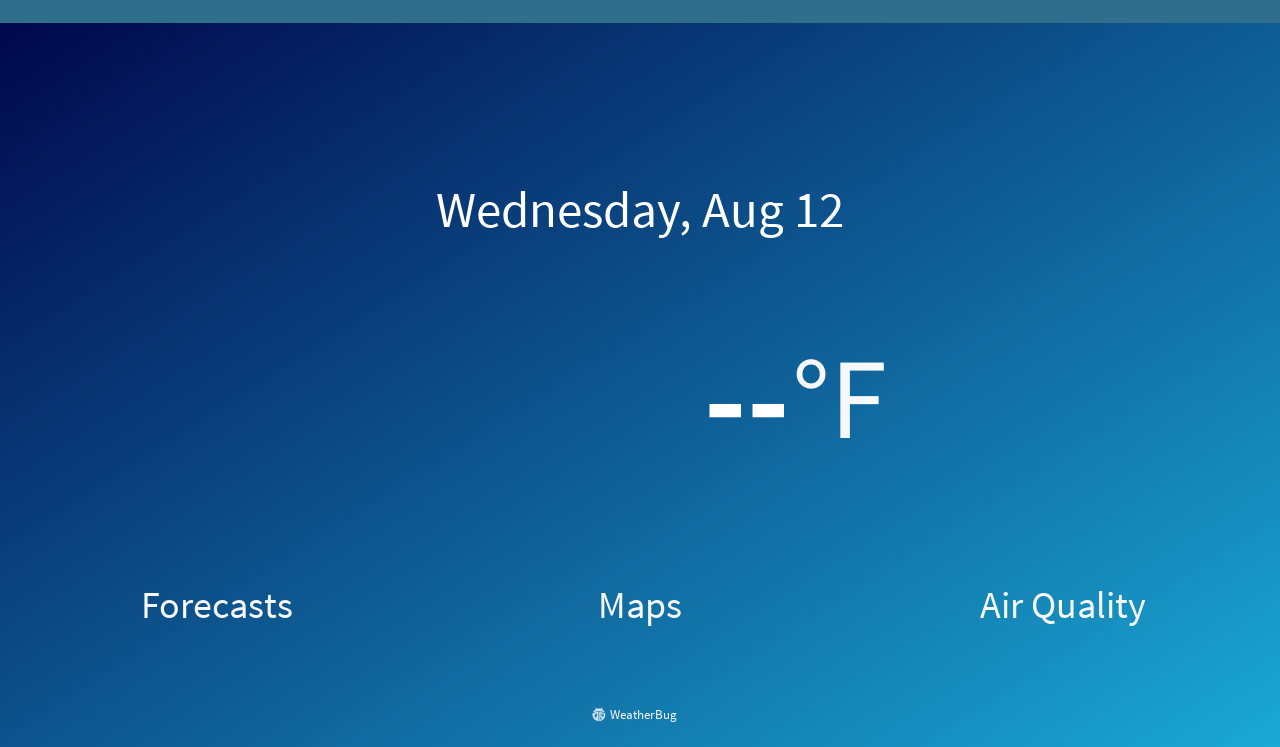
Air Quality (1063, 604)
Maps (640, 604)
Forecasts (217, 604)
